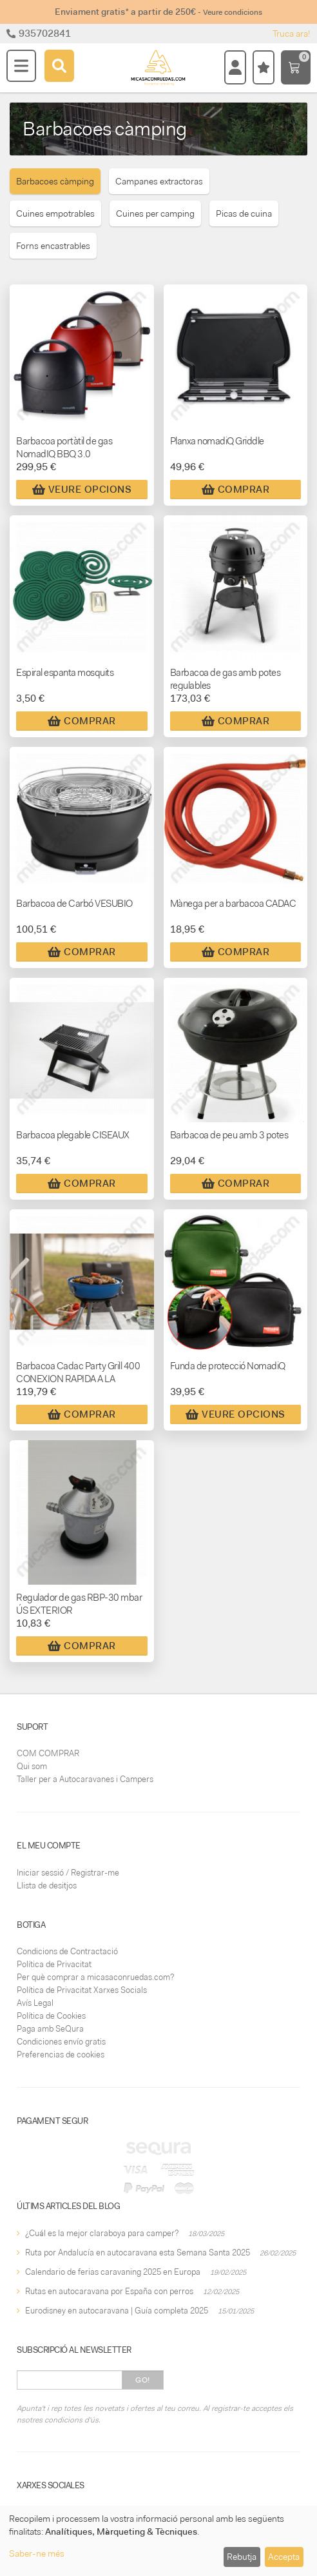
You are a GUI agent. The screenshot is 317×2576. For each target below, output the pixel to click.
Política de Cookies (51, 2015)
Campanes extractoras (159, 181)
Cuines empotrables (55, 213)
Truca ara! (292, 33)
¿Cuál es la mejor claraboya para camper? (101, 2233)
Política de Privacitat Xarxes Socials (82, 1990)
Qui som (32, 1766)
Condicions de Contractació (67, 1951)
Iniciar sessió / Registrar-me (68, 1872)
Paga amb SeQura (50, 2028)
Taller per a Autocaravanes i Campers (85, 1779)
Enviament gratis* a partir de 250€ (158, 11)
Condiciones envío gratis (61, 2041)
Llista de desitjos (47, 1885)
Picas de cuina (244, 213)
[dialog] (158, 2541)
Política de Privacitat (54, 1964)
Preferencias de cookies (60, 2054)
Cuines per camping (155, 213)
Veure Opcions (82, 489)
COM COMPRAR (48, 1753)
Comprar (236, 489)
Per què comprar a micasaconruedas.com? (95, 1977)
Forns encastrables (53, 246)
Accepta (284, 2556)
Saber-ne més (36, 2553)
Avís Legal (35, 2002)
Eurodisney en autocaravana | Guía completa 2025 (116, 2310)
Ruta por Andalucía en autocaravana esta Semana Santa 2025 (137, 2252)
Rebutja (241, 2556)
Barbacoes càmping (55, 181)
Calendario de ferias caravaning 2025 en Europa (112, 2271)
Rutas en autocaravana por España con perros (109, 2291)
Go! (142, 2380)
